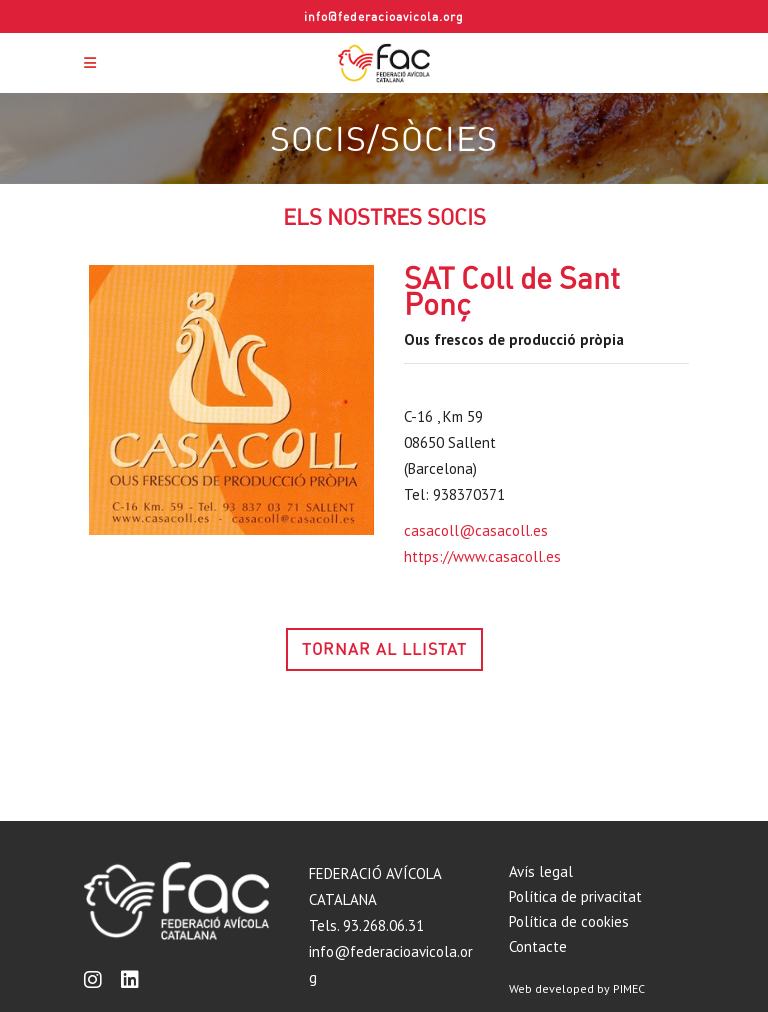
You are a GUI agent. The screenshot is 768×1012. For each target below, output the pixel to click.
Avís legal (541, 871)
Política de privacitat (575, 896)
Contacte (538, 946)
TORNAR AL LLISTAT (384, 649)
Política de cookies (569, 921)
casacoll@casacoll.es (476, 530)
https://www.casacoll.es (482, 556)
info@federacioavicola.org (384, 16)
